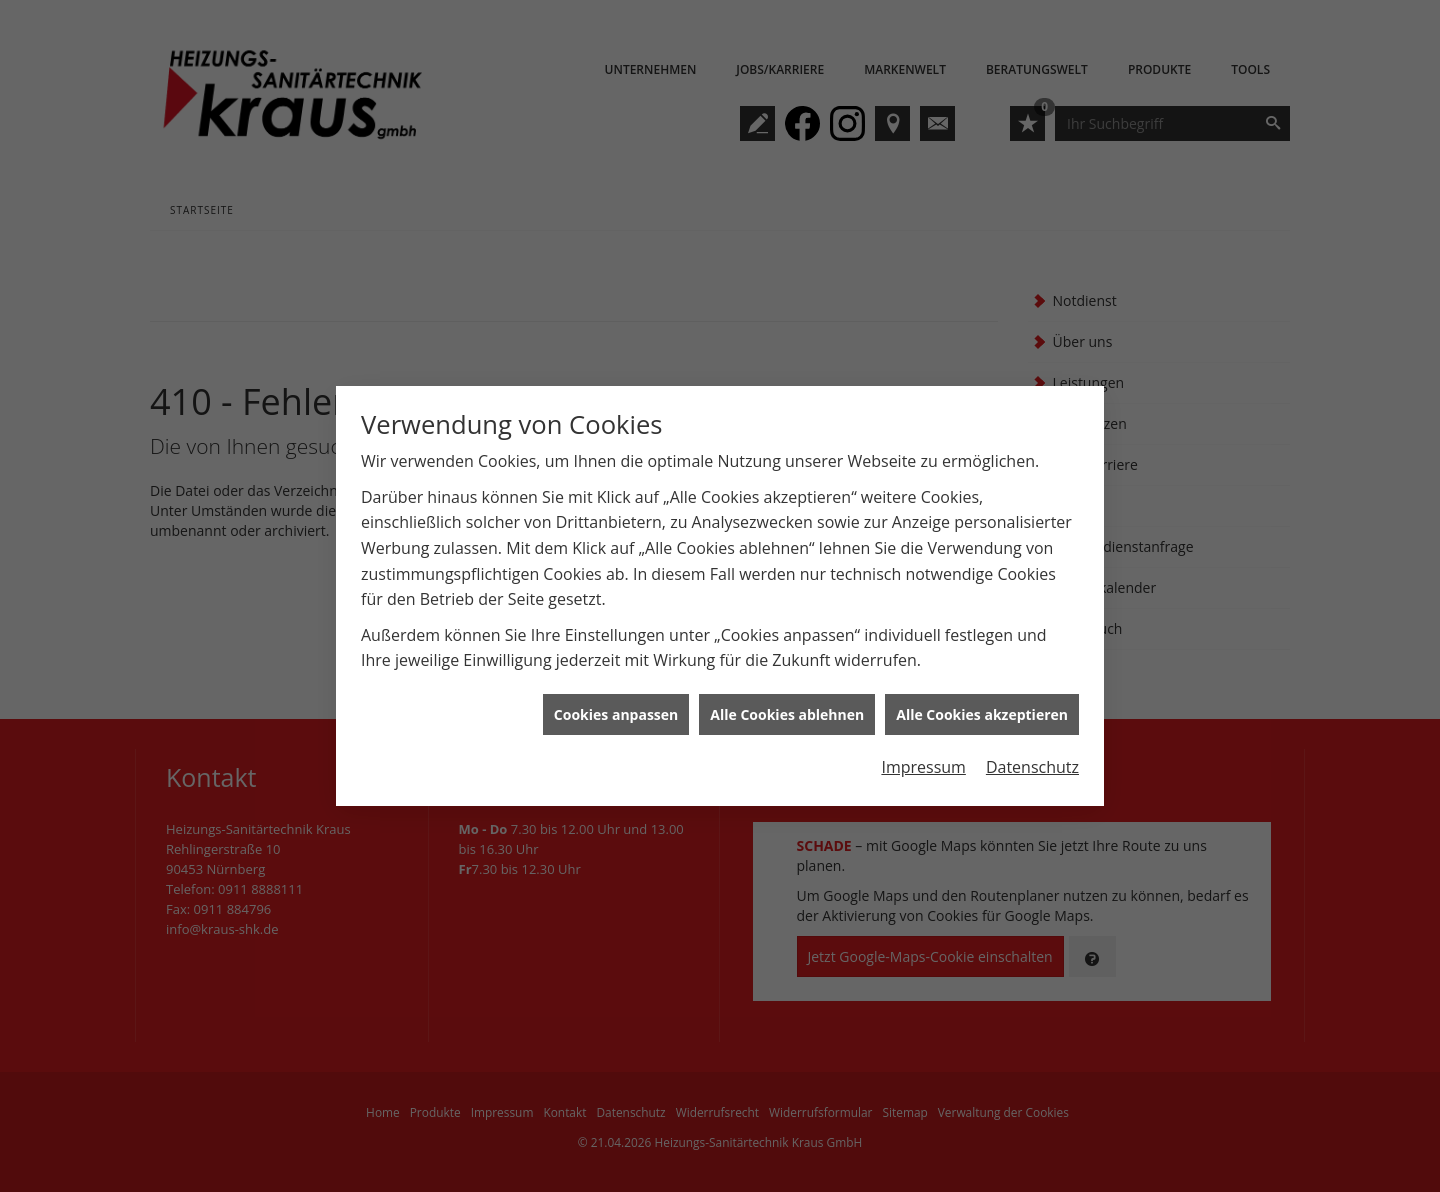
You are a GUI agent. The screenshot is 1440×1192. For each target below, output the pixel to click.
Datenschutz (1032, 761)
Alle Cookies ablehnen (787, 708)
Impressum (923, 761)
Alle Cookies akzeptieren (982, 708)
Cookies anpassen (616, 708)
